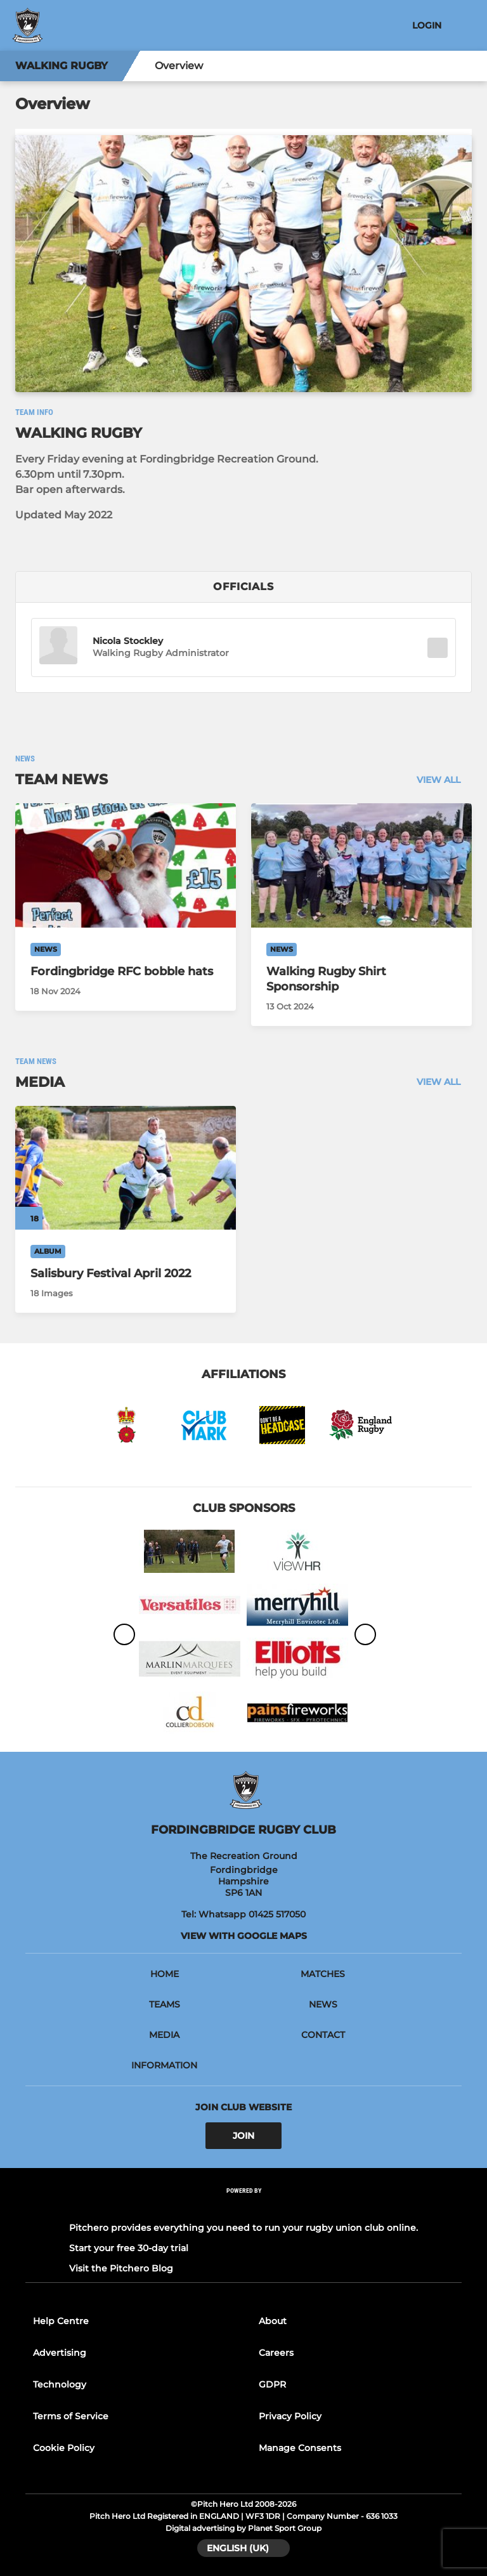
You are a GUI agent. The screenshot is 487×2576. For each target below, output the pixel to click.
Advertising (59, 2352)
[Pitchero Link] (243, 2208)
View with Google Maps (244, 1935)
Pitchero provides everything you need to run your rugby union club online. (243, 2227)
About (273, 2321)
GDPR (272, 2384)
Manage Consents (300, 2448)
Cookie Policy (63, 2448)
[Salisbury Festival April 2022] (125, 1168)
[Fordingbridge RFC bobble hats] (125, 865)
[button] (58, 647)
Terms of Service (70, 2416)
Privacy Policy (290, 2416)
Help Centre (61, 2321)
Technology (59, 2384)
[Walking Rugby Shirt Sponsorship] (361, 865)
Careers (276, 2352)
